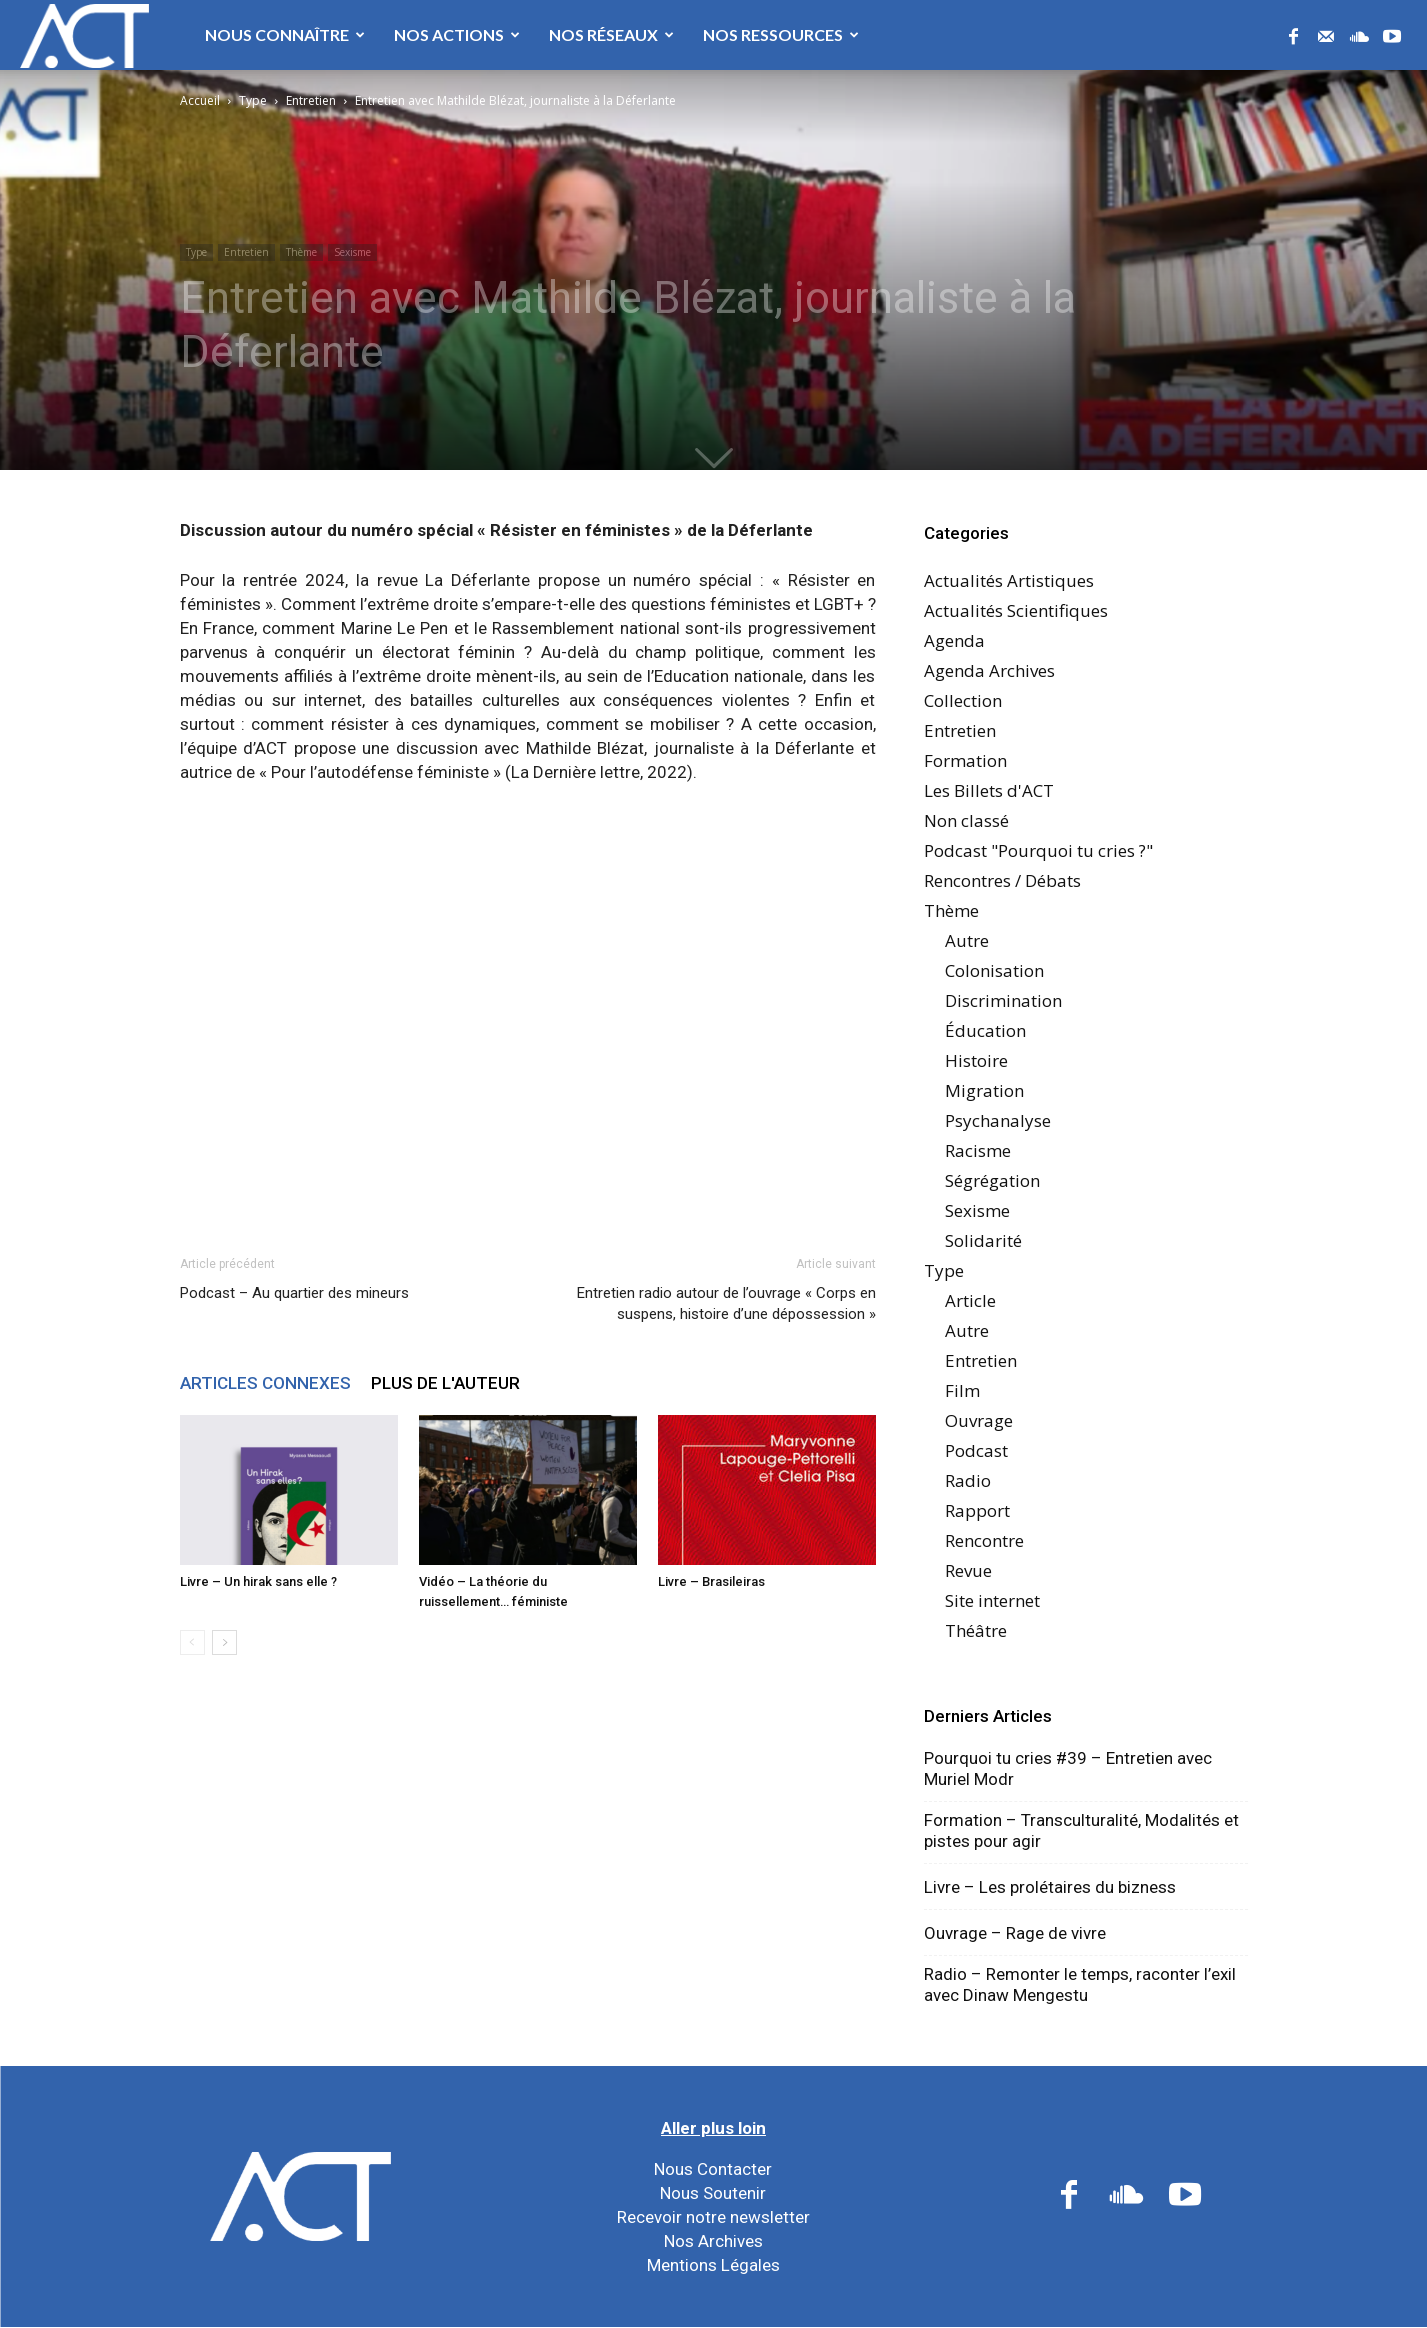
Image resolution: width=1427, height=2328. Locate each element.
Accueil (200, 100)
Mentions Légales (713, 2265)
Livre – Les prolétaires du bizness (1050, 1887)
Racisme (978, 1150)
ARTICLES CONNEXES (265, 1383)
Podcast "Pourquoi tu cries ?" (1038, 850)
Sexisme (352, 252)
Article (970, 1300)
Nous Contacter (713, 2169)
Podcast (976, 1450)
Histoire (976, 1060)
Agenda (954, 640)
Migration (984, 1090)
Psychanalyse (998, 1120)
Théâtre (976, 1630)
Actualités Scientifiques (1016, 610)
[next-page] (224, 1642)
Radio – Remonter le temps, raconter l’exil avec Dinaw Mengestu (1080, 1984)
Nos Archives (713, 2241)
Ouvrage (979, 1420)
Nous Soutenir (713, 2193)
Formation (965, 760)
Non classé (966, 820)
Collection (963, 700)
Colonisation (994, 970)
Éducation (985, 1030)
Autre (967, 940)
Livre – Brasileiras (711, 1581)
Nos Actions (457, 34)
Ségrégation (992, 1180)
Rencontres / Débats (1002, 880)
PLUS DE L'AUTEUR (445, 1383)
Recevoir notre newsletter (713, 2217)
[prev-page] (192, 1642)
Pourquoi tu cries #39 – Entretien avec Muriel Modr (1068, 1768)
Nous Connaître (285, 34)
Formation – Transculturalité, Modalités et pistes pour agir (1081, 1830)
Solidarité (983, 1240)
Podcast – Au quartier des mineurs (294, 1293)
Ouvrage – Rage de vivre (1015, 1933)
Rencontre (984, 1540)
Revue (968, 1570)
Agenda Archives (989, 670)
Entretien (311, 100)
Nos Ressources (781, 34)
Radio (968, 1480)
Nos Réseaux (611, 34)
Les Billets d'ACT (989, 790)
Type (253, 100)
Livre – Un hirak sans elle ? (258, 1581)
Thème (301, 252)
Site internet (992, 1600)
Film (962, 1390)
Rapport (977, 1510)
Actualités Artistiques (1009, 580)
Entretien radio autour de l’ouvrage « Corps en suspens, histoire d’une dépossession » (726, 1303)
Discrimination (1003, 1000)
